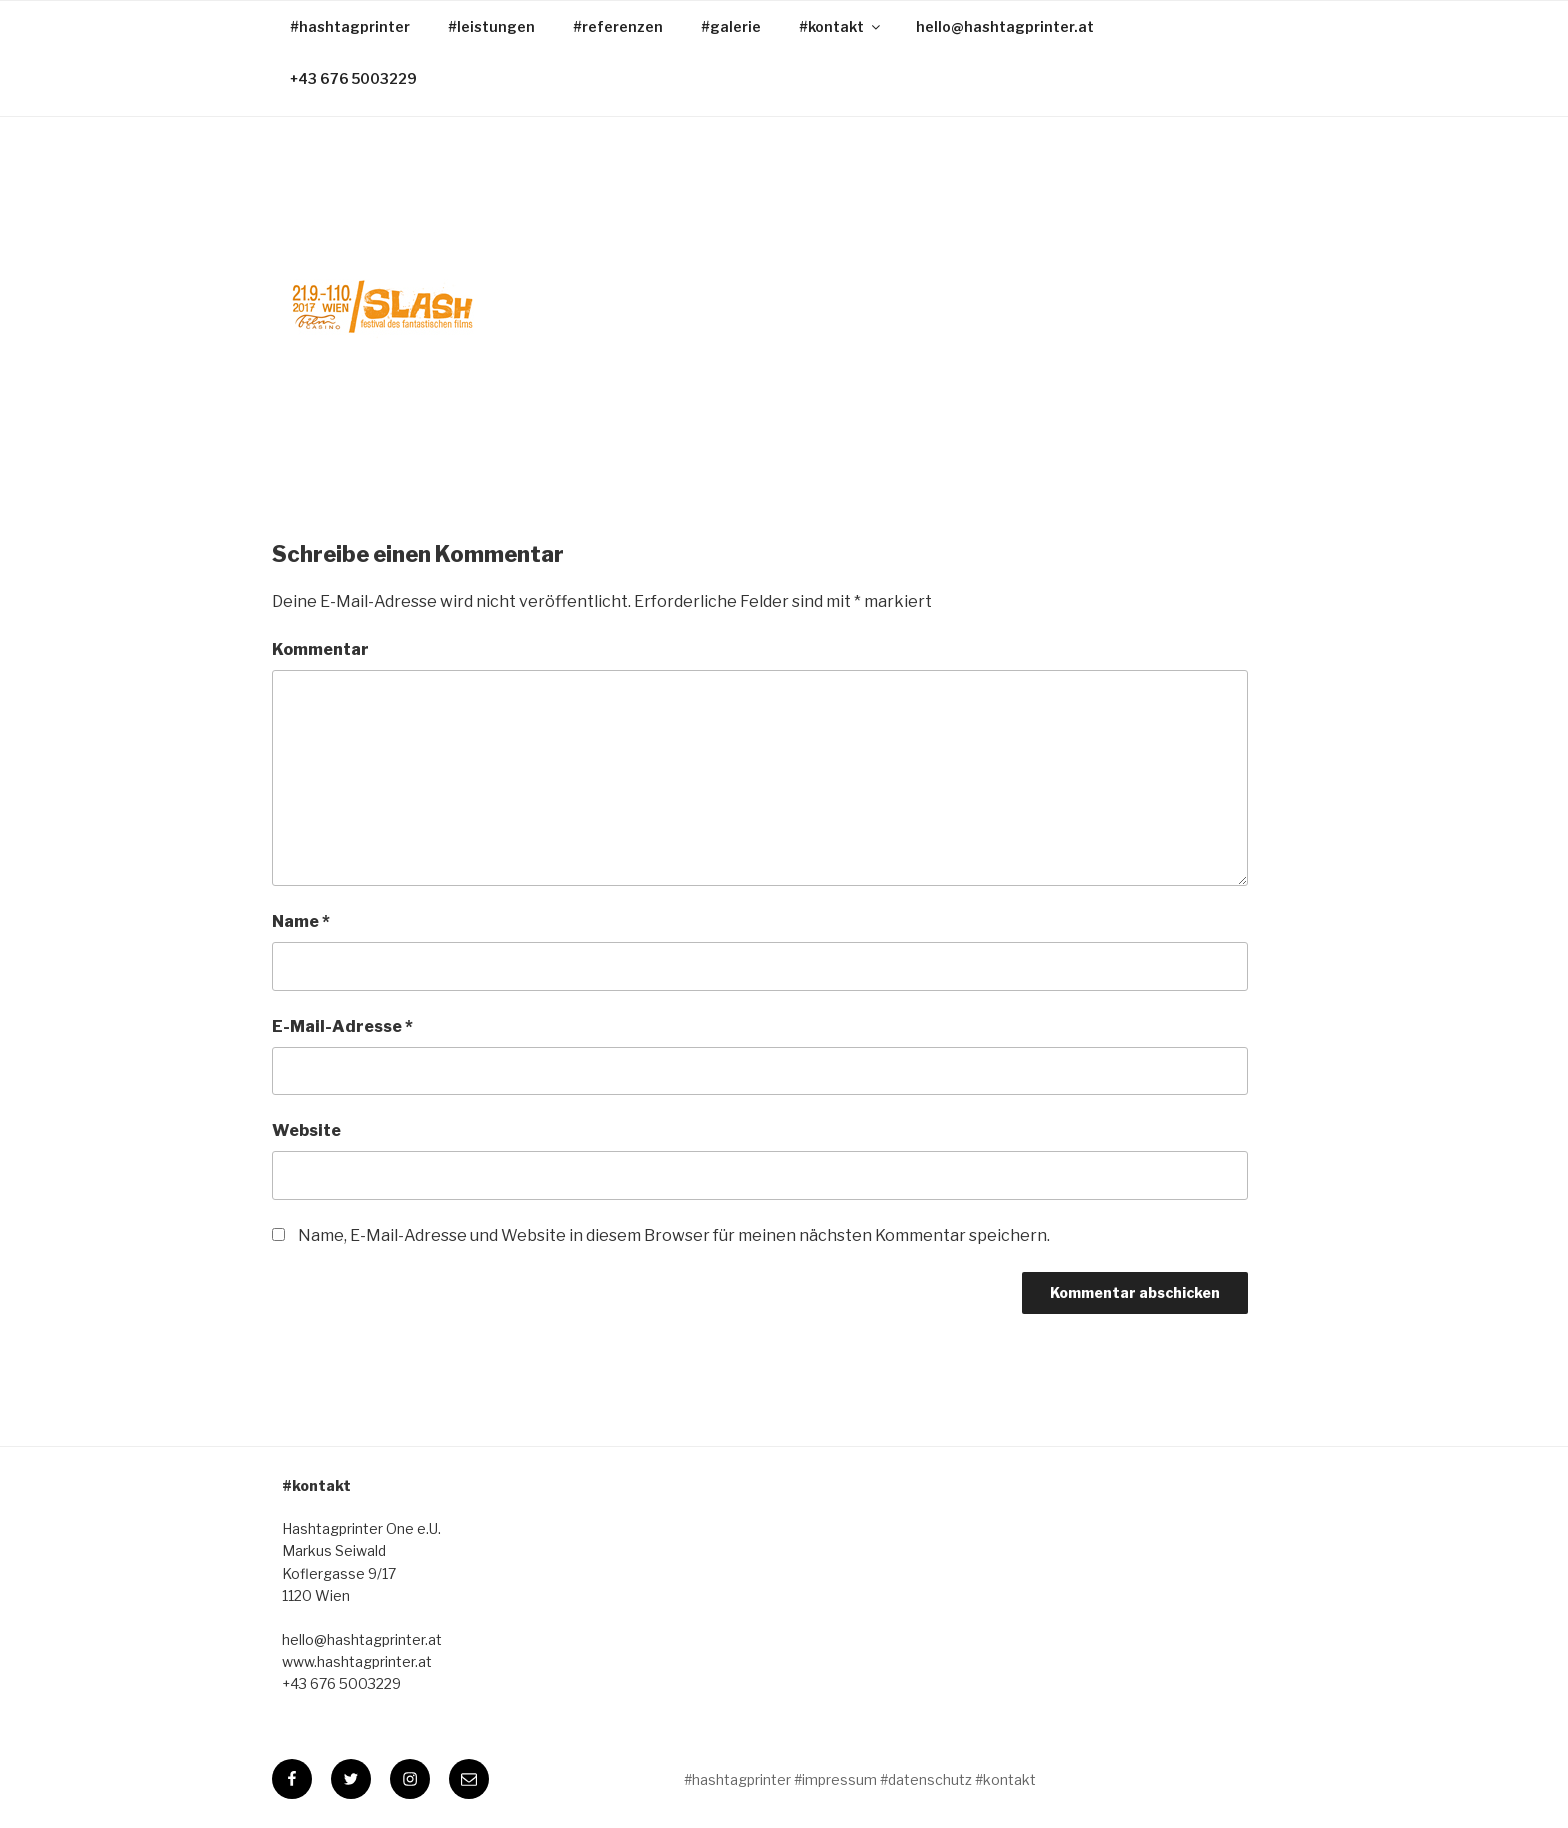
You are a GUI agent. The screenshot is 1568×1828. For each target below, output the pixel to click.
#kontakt (841, 26)
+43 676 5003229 (353, 78)
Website (306, 1130)
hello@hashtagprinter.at (1005, 26)
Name (301, 921)
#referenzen (618, 26)
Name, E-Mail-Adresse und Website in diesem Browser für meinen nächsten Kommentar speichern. (674, 1235)
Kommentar (320, 649)
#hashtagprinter (350, 26)
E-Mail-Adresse (342, 1026)
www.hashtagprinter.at (357, 1661)
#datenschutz (926, 1779)
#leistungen (491, 26)
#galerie (731, 26)
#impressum (835, 1779)
